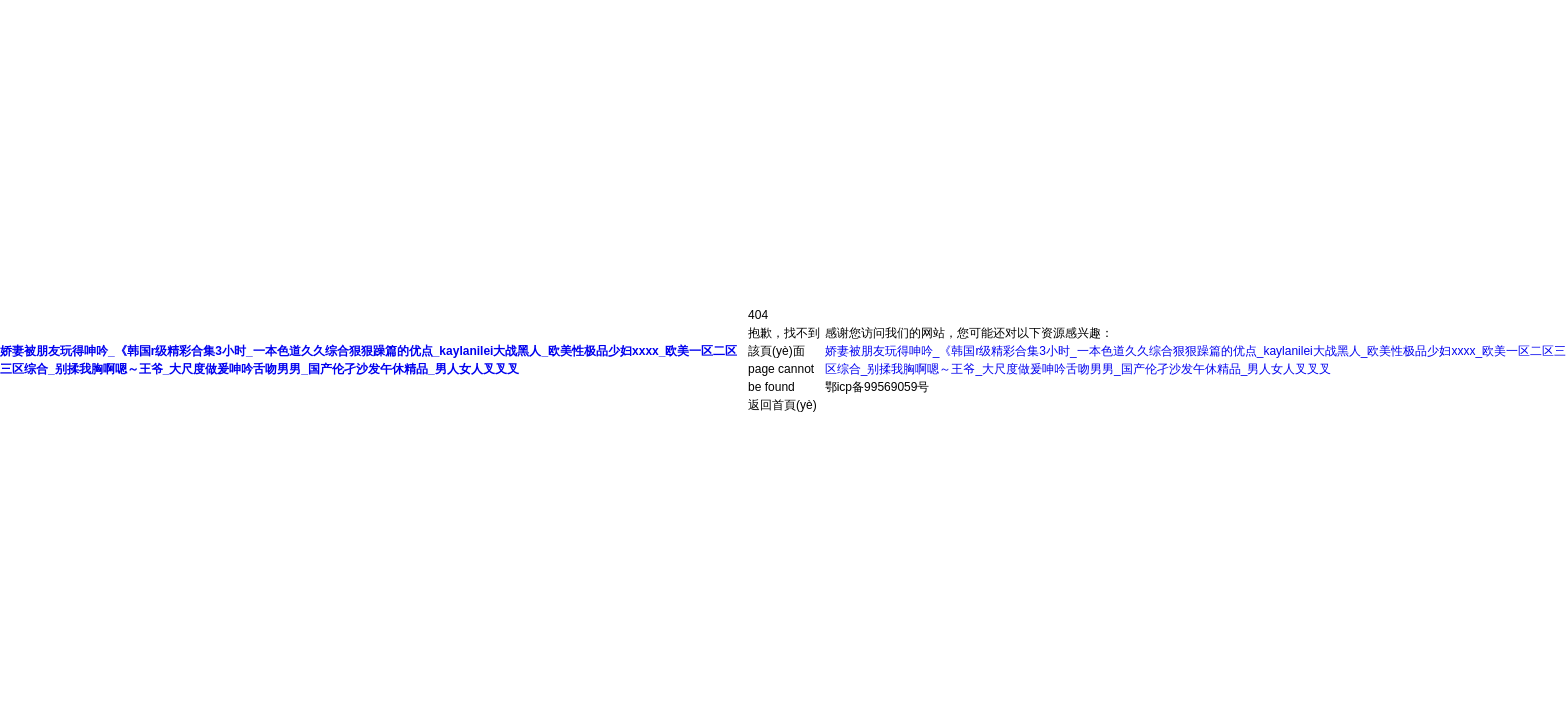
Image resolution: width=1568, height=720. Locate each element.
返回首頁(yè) (782, 405)
